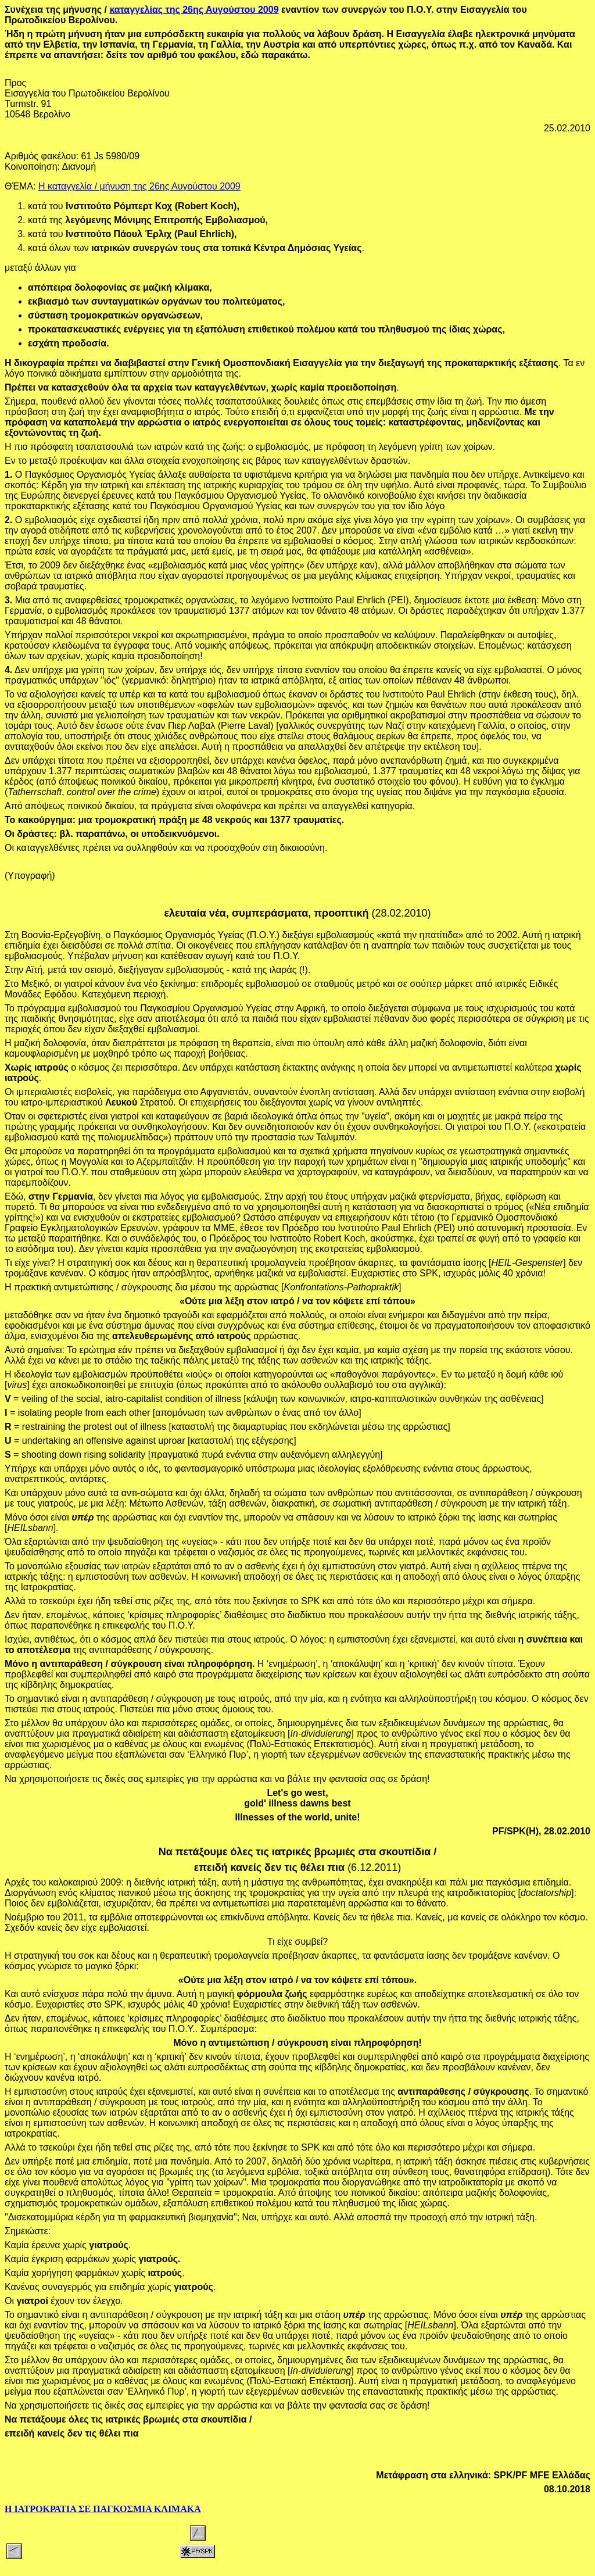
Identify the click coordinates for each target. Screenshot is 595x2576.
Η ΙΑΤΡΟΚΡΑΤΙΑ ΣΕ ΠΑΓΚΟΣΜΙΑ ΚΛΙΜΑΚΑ (103, 2509)
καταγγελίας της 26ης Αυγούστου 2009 (193, 10)
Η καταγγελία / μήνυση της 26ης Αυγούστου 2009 (139, 186)
